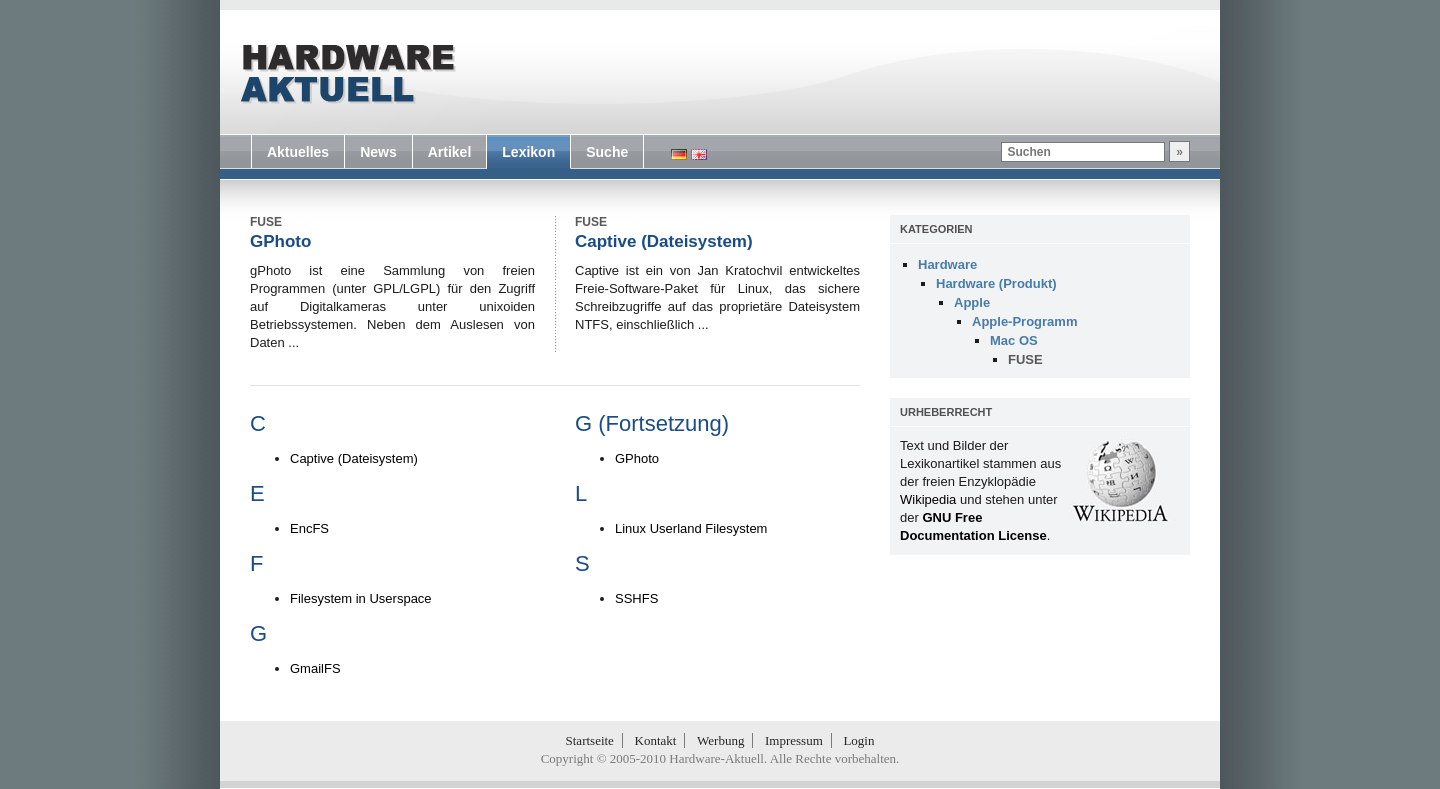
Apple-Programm (1024, 321)
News (378, 152)
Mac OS (1014, 340)
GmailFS (315, 668)
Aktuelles (298, 152)
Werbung (720, 740)
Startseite (590, 740)
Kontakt (656, 740)
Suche (607, 152)
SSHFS (636, 598)
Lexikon (528, 152)
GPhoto (280, 241)
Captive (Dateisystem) (664, 241)
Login (858, 740)
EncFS (309, 528)
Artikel (450, 152)
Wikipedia (928, 499)
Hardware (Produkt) (996, 283)
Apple (972, 302)
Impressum (794, 740)
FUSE (1025, 359)
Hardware (947, 264)
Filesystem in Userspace (361, 598)
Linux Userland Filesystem (691, 528)
